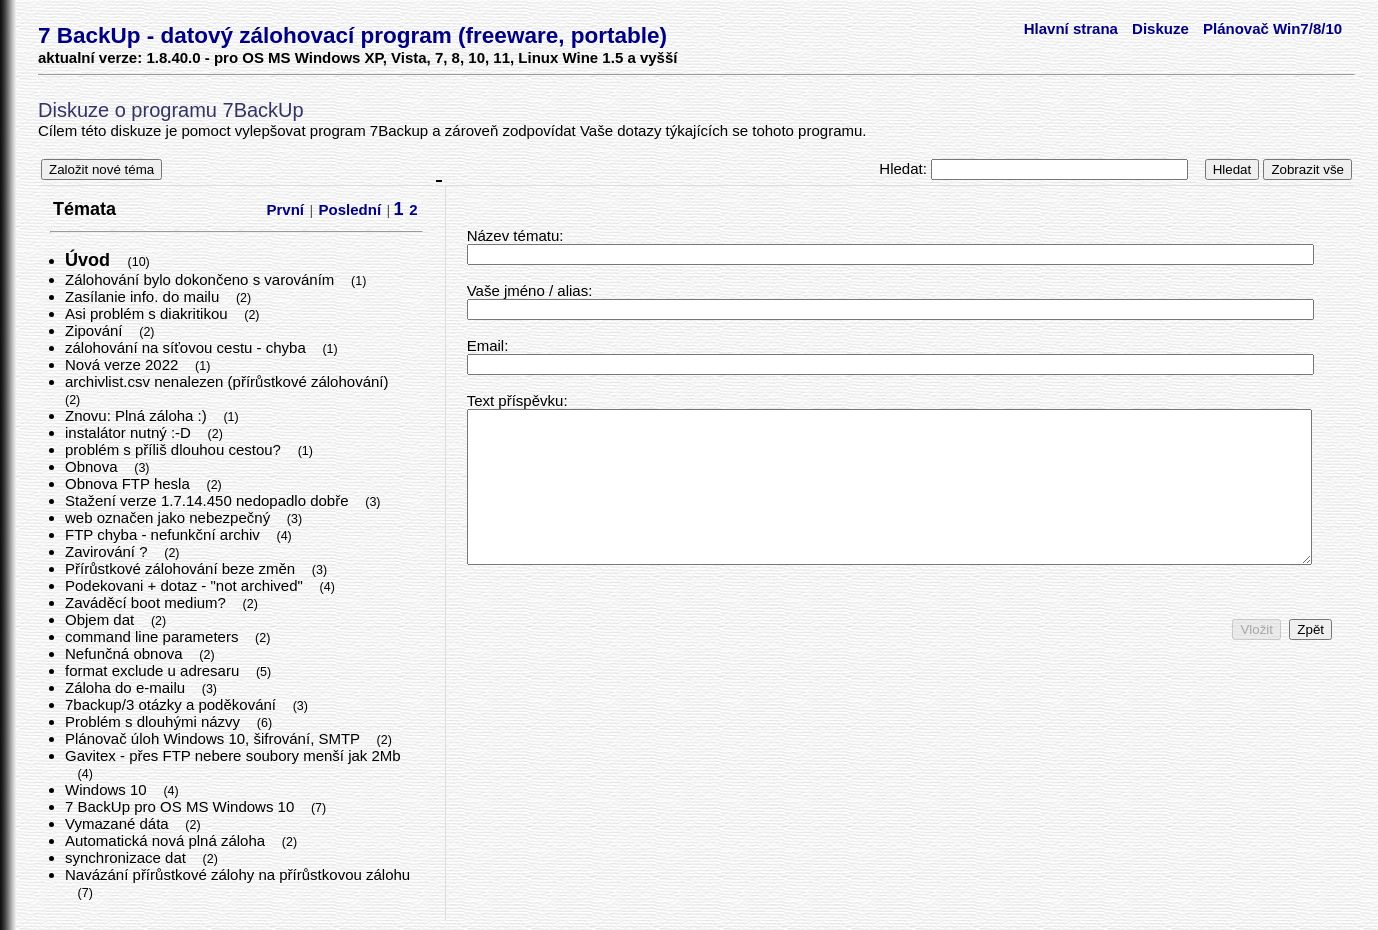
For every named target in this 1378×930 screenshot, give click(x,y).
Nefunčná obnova (126, 653)
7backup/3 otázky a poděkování (172, 704)
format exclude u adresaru (154, 670)
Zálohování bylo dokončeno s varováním (202, 279)
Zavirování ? (108, 551)
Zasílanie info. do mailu (144, 296)
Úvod (90, 260)
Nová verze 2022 (124, 364)
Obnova (93, 466)
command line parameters (154, 636)
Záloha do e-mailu (127, 687)
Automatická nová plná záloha (167, 840)
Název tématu (513, 235)
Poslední (350, 209)
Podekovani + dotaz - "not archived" (186, 585)
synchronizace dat (127, 857)
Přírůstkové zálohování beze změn (182, 568)
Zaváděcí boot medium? (147, 602)
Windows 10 (108, 789)
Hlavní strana (1071, 28)
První (286, 209)
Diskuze (1160, 28)
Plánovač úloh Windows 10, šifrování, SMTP (214, 738)
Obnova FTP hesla (129, 483)
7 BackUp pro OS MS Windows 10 (181, 806)
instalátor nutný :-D (130, 432)
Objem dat (101, 619)
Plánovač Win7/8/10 (1272, 28)
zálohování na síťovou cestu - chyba (187, 347)
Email (486, 345)
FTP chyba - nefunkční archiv (164, 534)
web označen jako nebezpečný (169, 517)
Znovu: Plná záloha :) (138, 415)
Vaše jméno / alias (527, 290)
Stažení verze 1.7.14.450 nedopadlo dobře (209, 500)
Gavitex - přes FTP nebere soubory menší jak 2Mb (233, 755)
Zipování (96, 330)
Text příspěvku (515, 400)
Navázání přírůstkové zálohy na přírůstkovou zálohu (237, 874)
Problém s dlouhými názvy (154, 721)
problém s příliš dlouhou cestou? (175, 449)
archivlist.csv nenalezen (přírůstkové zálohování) (229, 381)
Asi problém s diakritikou (148, 313)
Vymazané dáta (119, 823)
